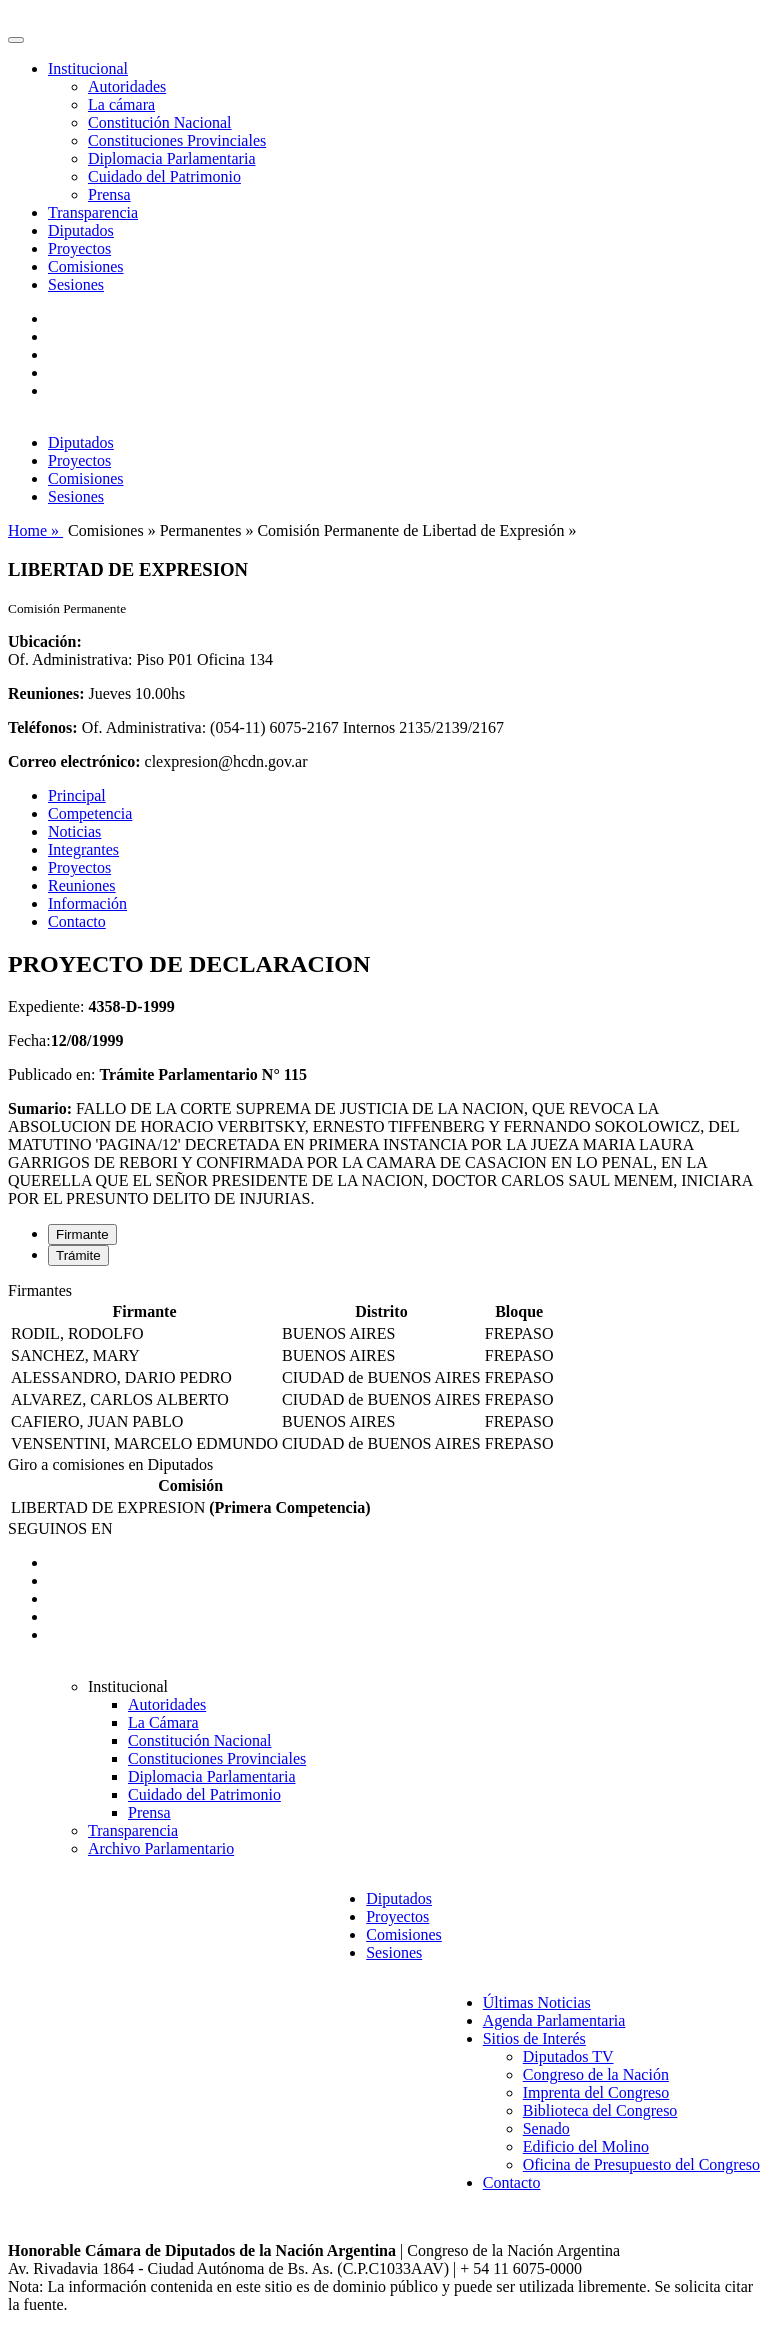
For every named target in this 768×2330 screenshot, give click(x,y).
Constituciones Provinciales (177, 140)
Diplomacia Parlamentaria (171, 158)
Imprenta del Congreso (596, 2092)
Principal (77, 795)
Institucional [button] (88, 68)
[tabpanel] (384, 1369)
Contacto (77, 921)
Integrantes (83, 849)
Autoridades (127, 86)
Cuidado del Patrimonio (164, 176)
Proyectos (79, 248)
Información (87, 903)
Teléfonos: (43, 727)
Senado (546, 2128)
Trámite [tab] (78, 1255)
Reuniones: (46, 693)
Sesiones (76, 284)
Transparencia (93, 212)
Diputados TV (568, 2056)
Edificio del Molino (586, 2146)
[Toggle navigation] (16, 40)
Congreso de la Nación (596, 2074)
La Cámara (163, 1722)
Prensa (109, 194)
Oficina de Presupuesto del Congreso (641, 2164)
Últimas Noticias (537, 2002)
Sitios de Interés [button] (534, 2038)
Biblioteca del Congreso (600, 2110)
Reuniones (82, 885)
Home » (35, 530)
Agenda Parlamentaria (554, 2020)
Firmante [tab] (82, 1234)
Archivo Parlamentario (161, 1848)
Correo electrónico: (74, 761)
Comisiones (86, 266)
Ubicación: (45, 641)
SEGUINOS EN (60, 1528)
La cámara (121, 104)
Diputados (81, 230)
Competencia (90, 813)
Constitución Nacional (160, 122)
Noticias (74, 831)
